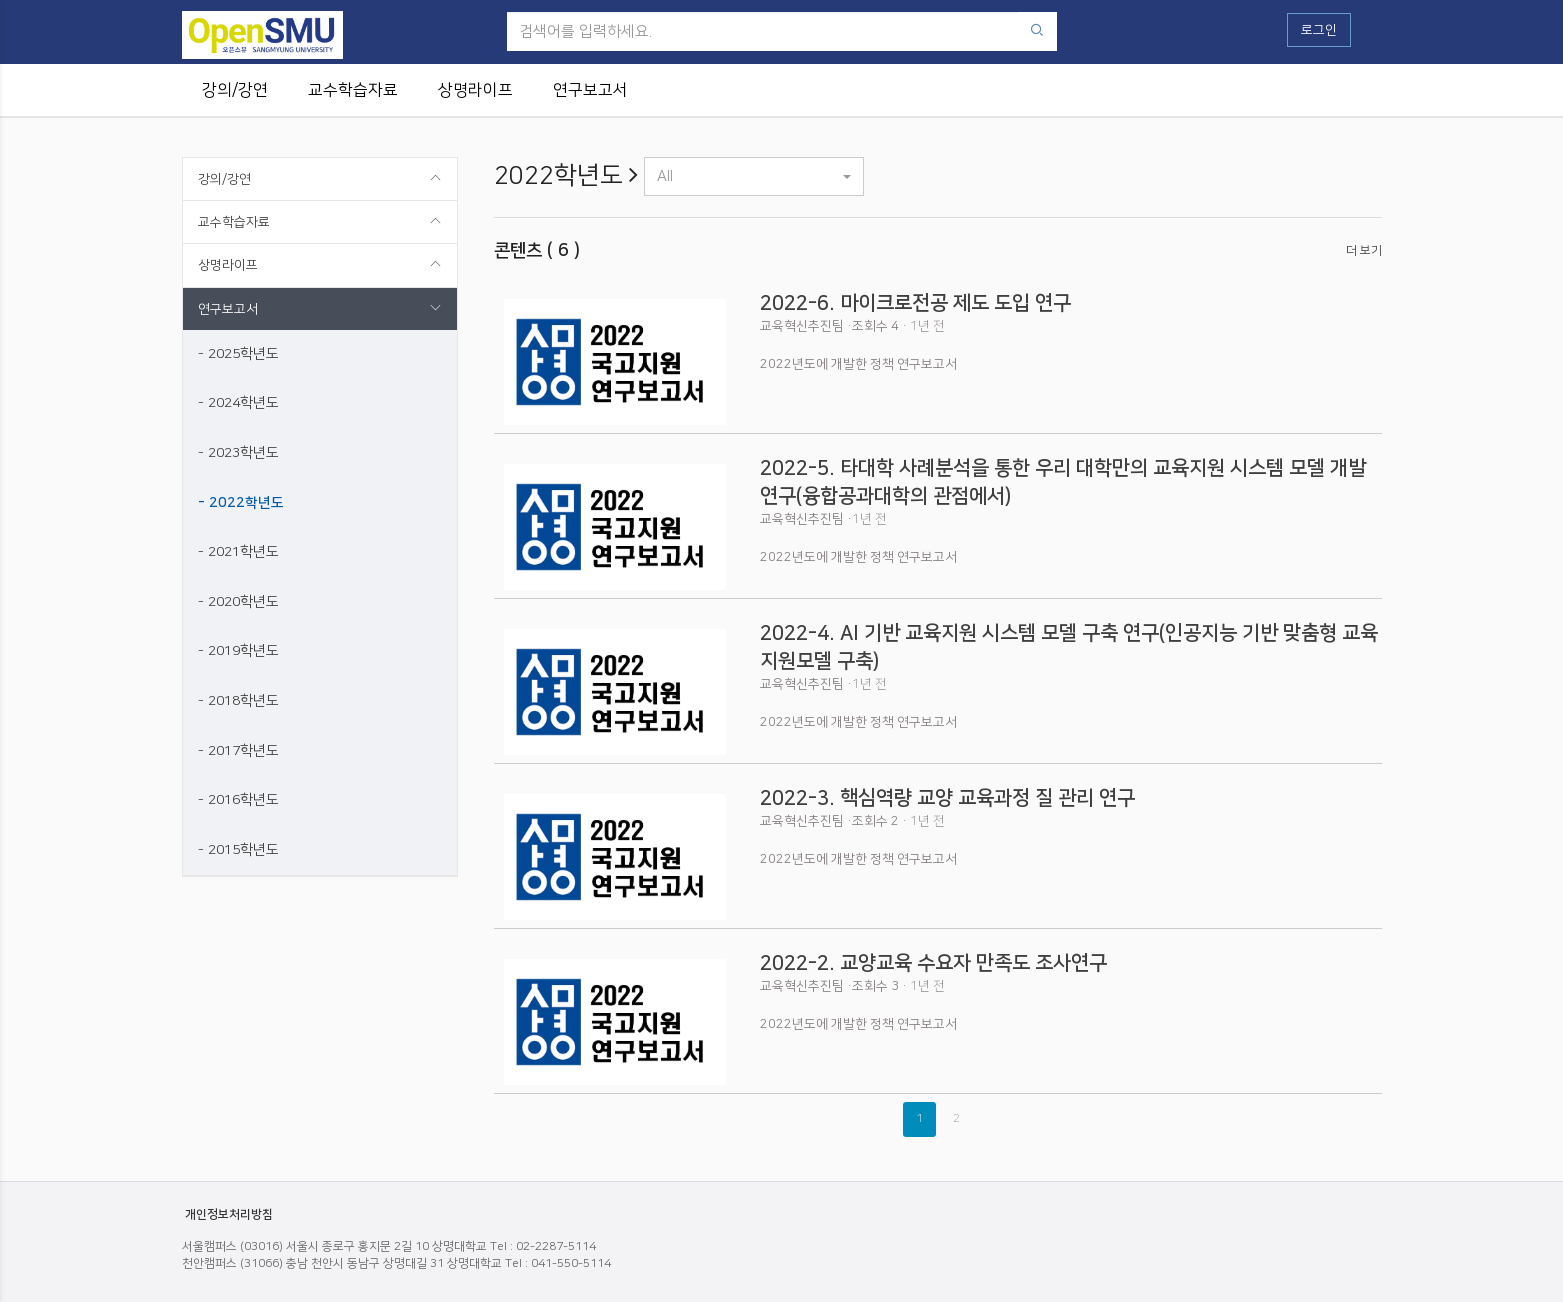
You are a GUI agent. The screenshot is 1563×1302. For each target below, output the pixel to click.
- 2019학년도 (238, 651)
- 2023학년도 (238, 453)
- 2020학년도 (238, 602)
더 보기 (1364, 250)
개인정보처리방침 (229, 1214)
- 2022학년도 (241, 503)
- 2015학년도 (238, 850)
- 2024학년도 (238, 403)
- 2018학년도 (238, 701)
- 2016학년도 (238, 800)
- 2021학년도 (238, 552)
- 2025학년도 (238, 354)
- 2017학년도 (238, 751)
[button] (754, 176)
